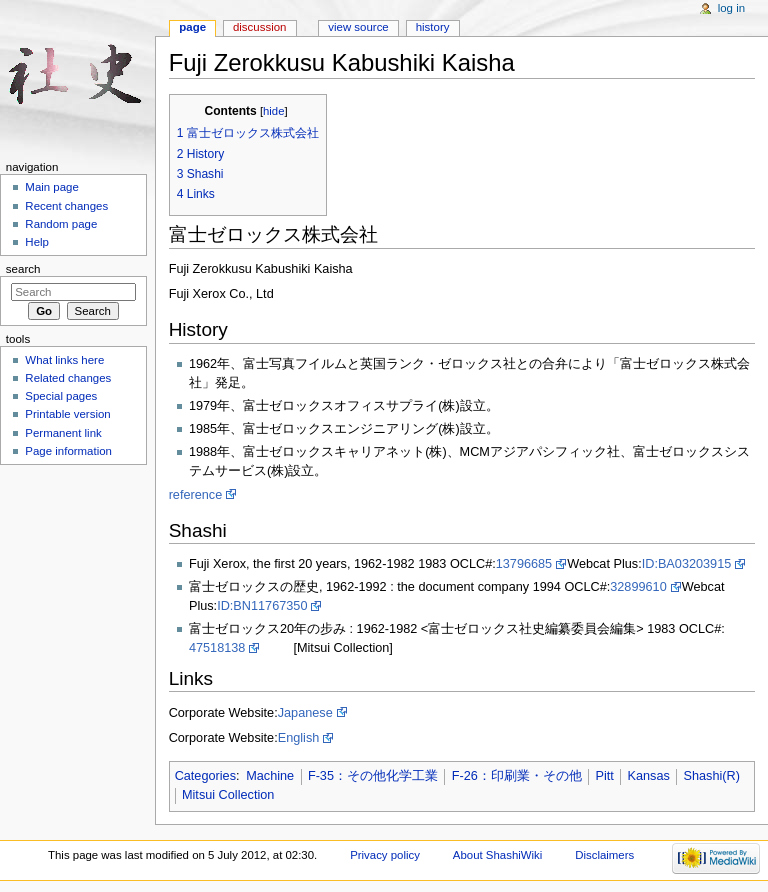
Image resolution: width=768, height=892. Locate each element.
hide (273, 111)
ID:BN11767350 (262, 606)
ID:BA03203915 (687, 564)
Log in (731, 8)
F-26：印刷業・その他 (517, 776)
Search (23, 269)
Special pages (61, 396)
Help (37, 242)
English (299, 738)
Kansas (648, 776)
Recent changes (66, 206)
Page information (68, 451)
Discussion (259, 27)
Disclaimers (604, 855)
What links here (64, 360)
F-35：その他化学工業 (373, 776)
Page (192, 27)
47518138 (217, 648)
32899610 (638, 587)
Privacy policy (385, 855)
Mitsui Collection (228, 795)
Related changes (68, 378)
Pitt (604, 776)
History (433, 27)
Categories (205, 776)
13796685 (524, 564)
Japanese (305, 713)
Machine (270, 776)
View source (358, 27)
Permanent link (63, 433)
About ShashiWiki (498, 855)
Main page (52, 187)
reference (196, 495)
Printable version (67, 414)
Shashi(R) (711, 776)
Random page (61, 224)
